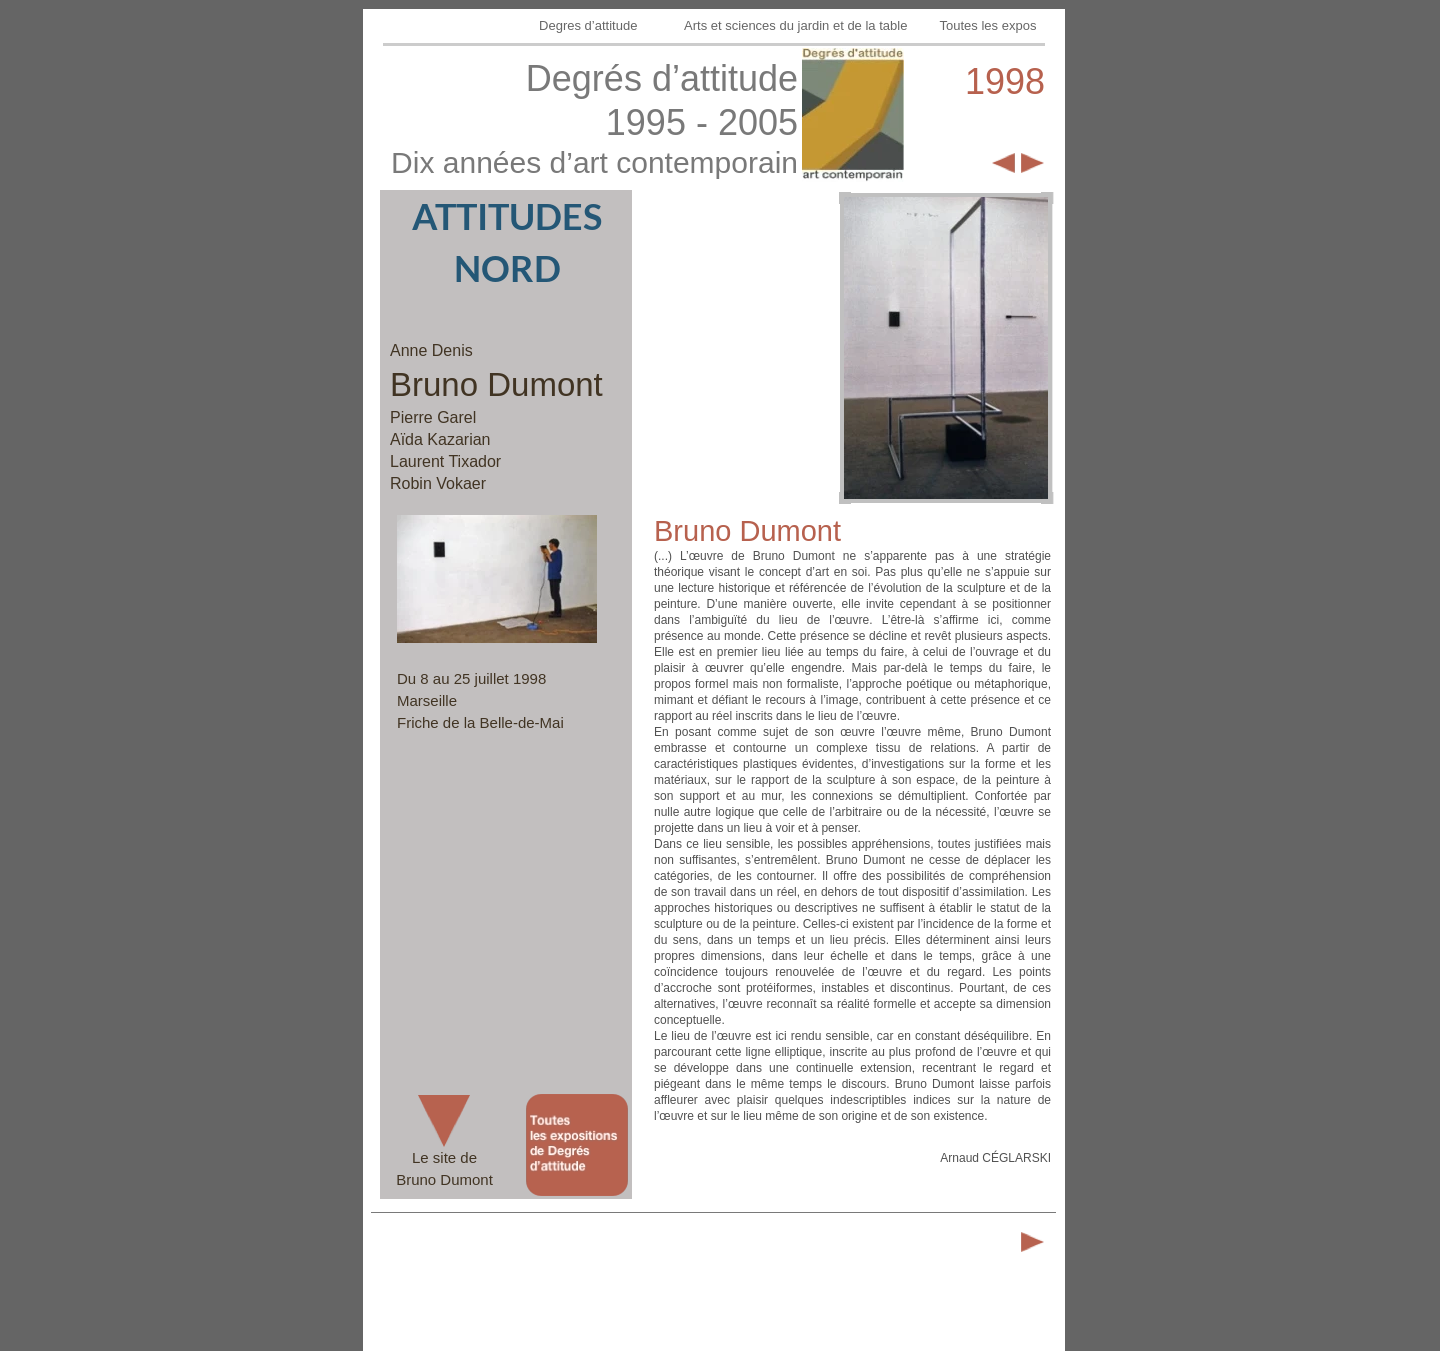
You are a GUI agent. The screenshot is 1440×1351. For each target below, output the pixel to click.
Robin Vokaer (438, 483)
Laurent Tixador (445, 461)
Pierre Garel (433, 417)
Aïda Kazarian (440, 439)
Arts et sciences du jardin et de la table (797, 25)
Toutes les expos (990, 25)
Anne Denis (431, 350)
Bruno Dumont (496, 384)
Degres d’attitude (590, 25)
